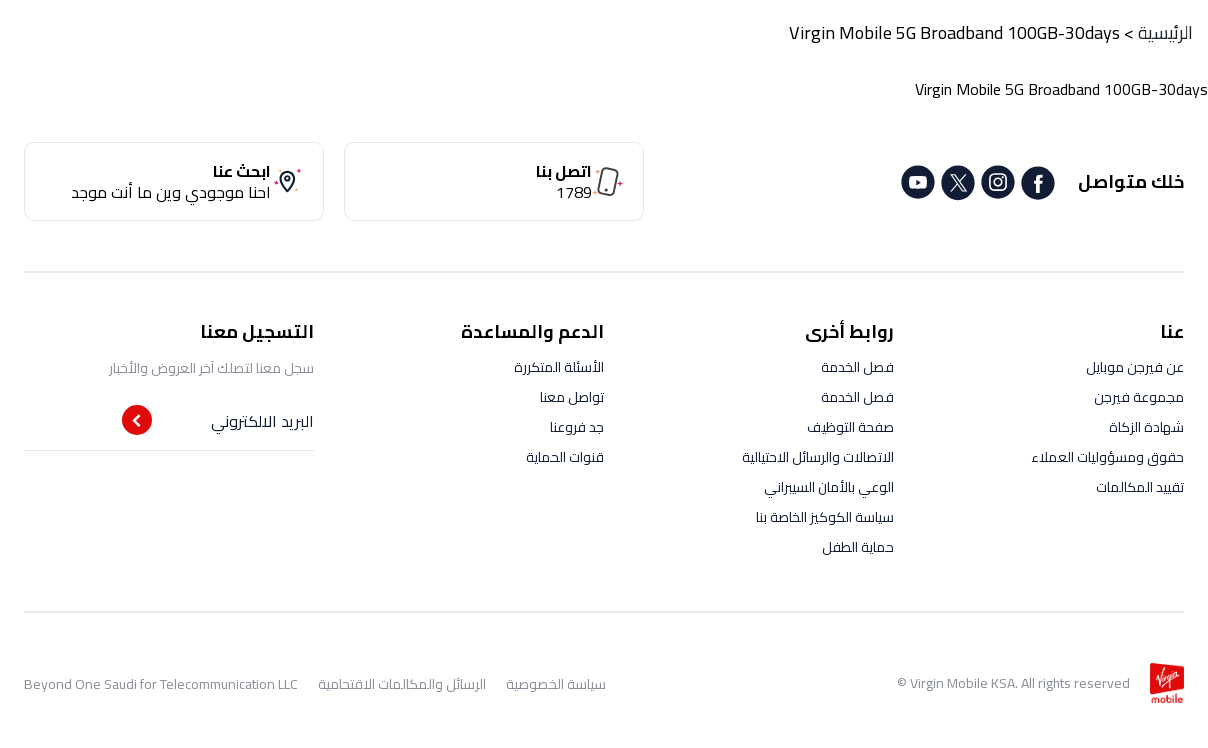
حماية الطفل (858, 547)
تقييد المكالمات (1140, 487)
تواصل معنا (572, 397)
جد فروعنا (577, 427)
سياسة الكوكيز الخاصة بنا (825, 517)
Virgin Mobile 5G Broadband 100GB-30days (954, 32)
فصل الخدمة (857, 367)
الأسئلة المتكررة (559, 367)
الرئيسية (1165, 32)
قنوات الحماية (565, 457)
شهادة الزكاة (1146, 427)
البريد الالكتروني (262, 421)
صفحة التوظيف (850, 427)
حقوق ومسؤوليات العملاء (1107, 457)
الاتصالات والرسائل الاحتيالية (818, 457)
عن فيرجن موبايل (1135, 367)
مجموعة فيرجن (1139, 397)
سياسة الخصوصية (556, 684)
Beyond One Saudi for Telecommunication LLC (161, 684)
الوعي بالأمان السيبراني (829, 487)
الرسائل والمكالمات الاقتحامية (402, 684)
